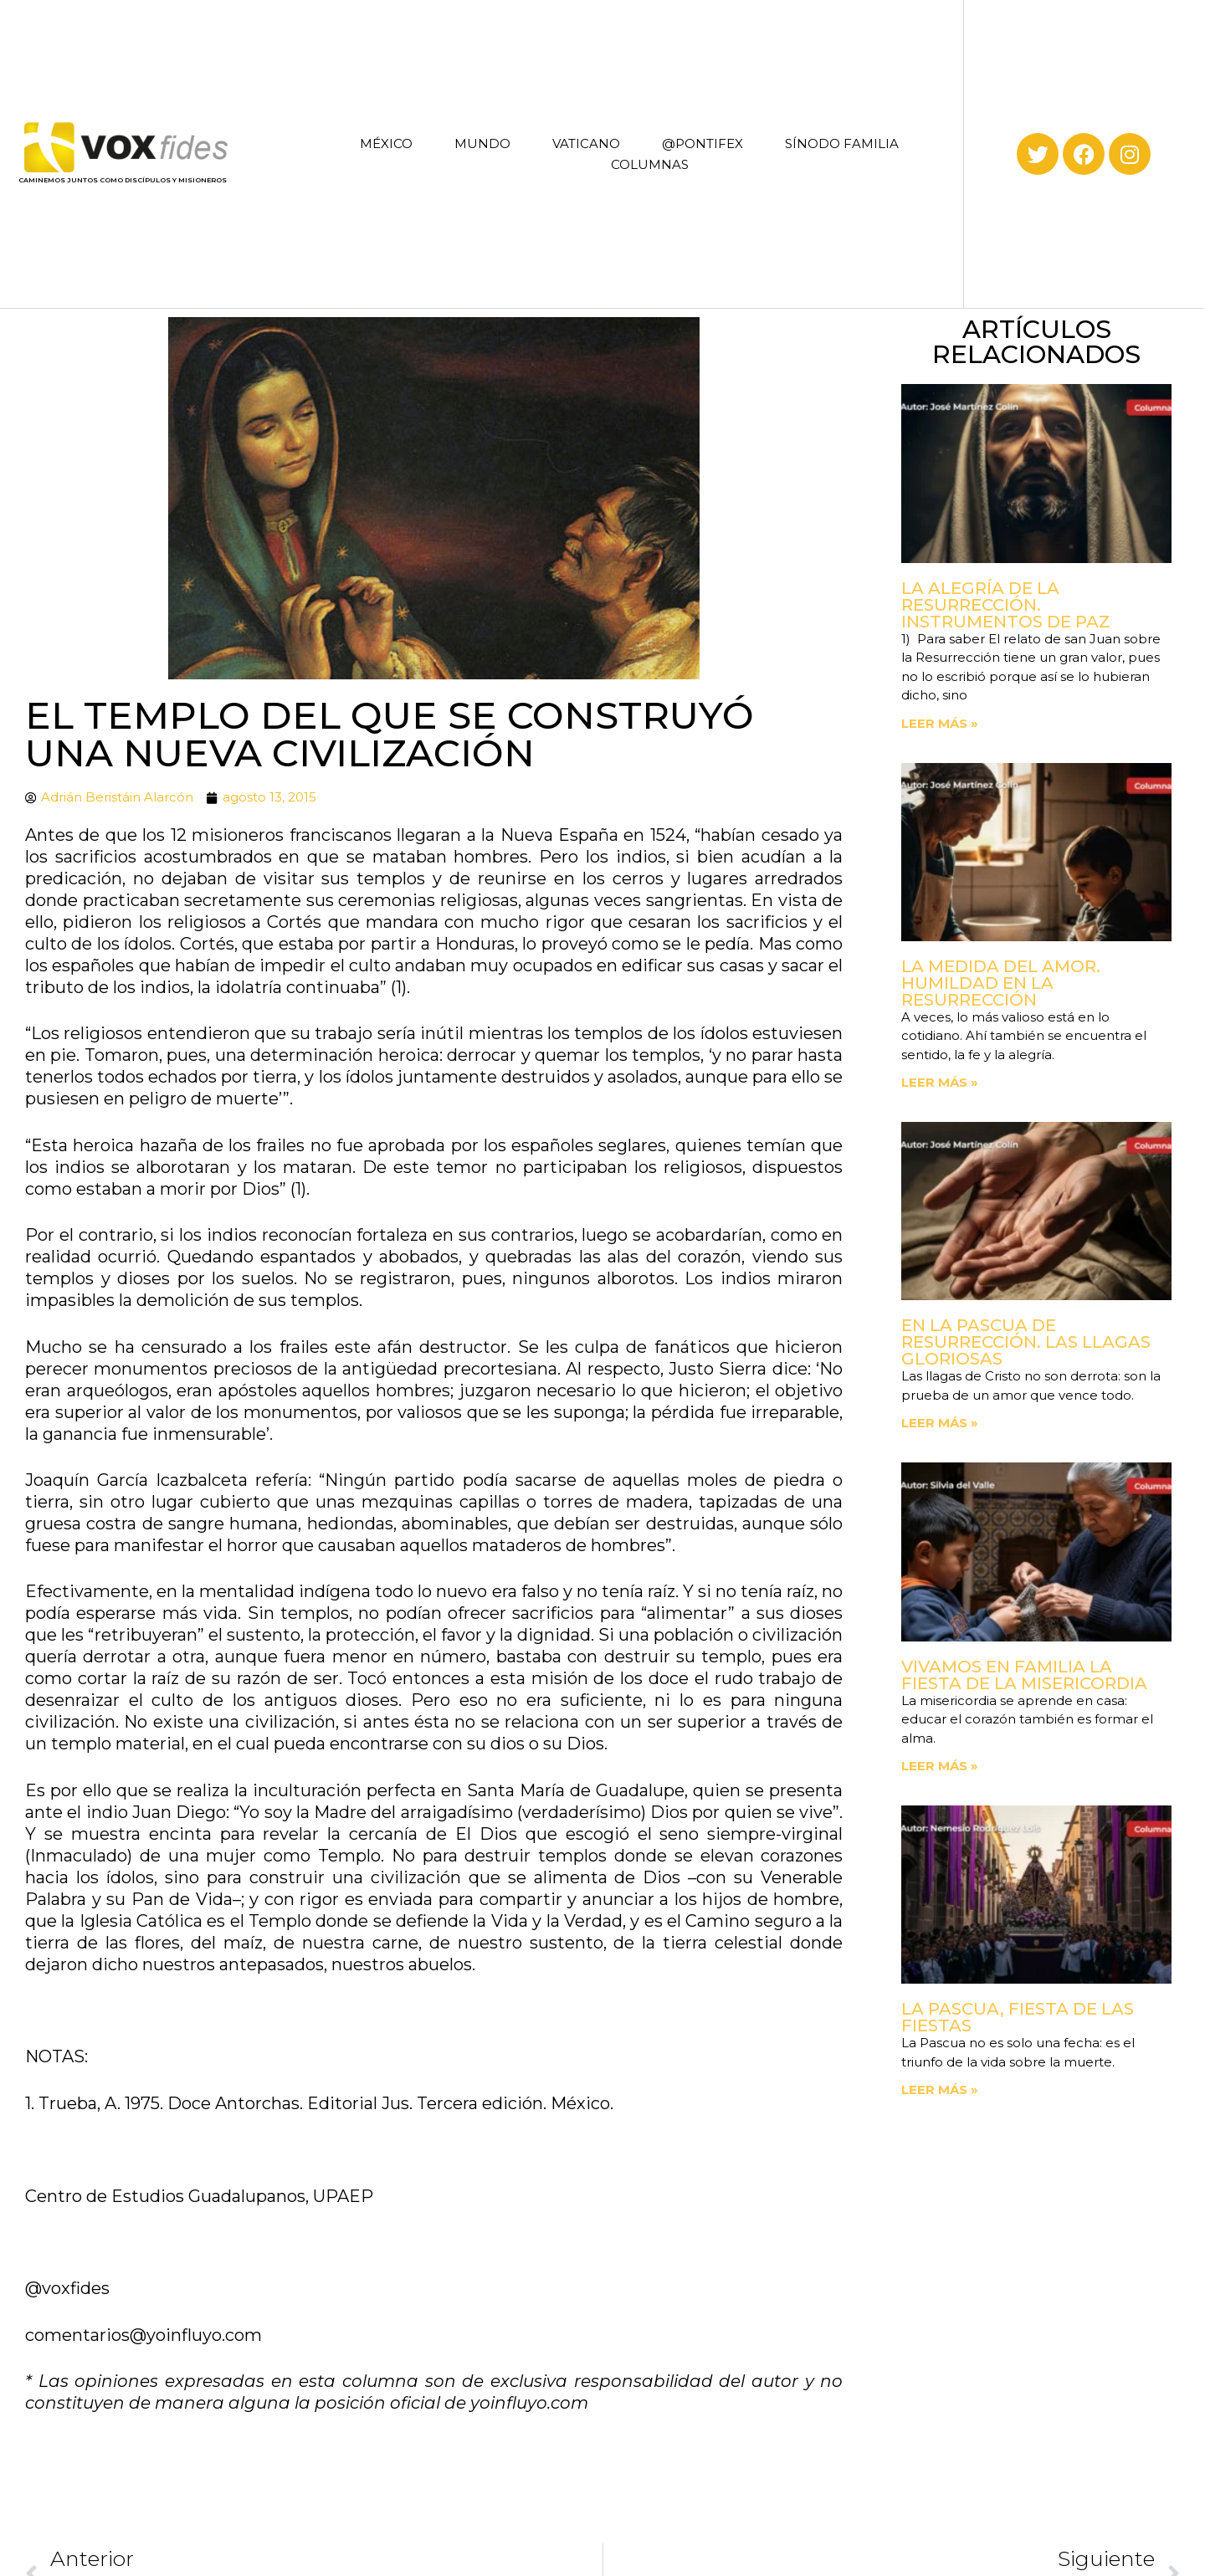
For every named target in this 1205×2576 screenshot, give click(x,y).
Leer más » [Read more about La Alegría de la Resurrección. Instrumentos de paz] (939, 723)
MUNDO (482, 143)
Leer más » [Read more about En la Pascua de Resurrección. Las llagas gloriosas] (939, 1423)
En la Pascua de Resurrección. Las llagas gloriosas (1026, 1342)
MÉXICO (386, 143)
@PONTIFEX (702, 143)
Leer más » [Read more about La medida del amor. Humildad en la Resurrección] (939, 1082)
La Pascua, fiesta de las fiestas (1017, 2017)
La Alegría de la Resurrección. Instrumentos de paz (1005, 605)
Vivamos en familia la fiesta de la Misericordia (1024, 1675)
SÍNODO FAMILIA (842, 143)
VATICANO (586, 143)
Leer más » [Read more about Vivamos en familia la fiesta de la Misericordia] (939, 1766)
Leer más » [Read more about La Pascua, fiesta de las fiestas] (939, 2089)
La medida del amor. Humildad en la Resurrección (1000, 983)
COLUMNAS (650, 164)
